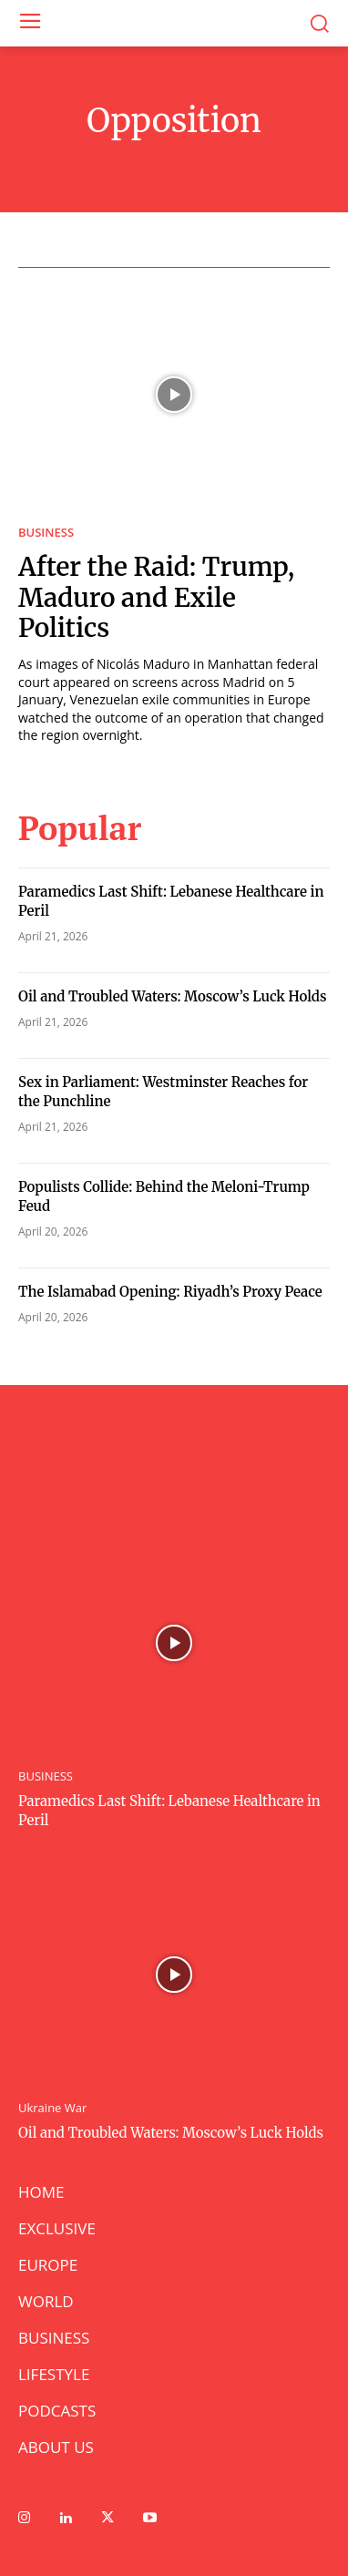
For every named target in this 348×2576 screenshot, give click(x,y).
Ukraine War (52, 2108)
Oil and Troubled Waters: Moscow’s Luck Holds (172, 996)
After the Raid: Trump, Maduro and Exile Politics (156, 597)
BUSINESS (46, 533)
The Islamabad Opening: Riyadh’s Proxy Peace (170, 1291)
